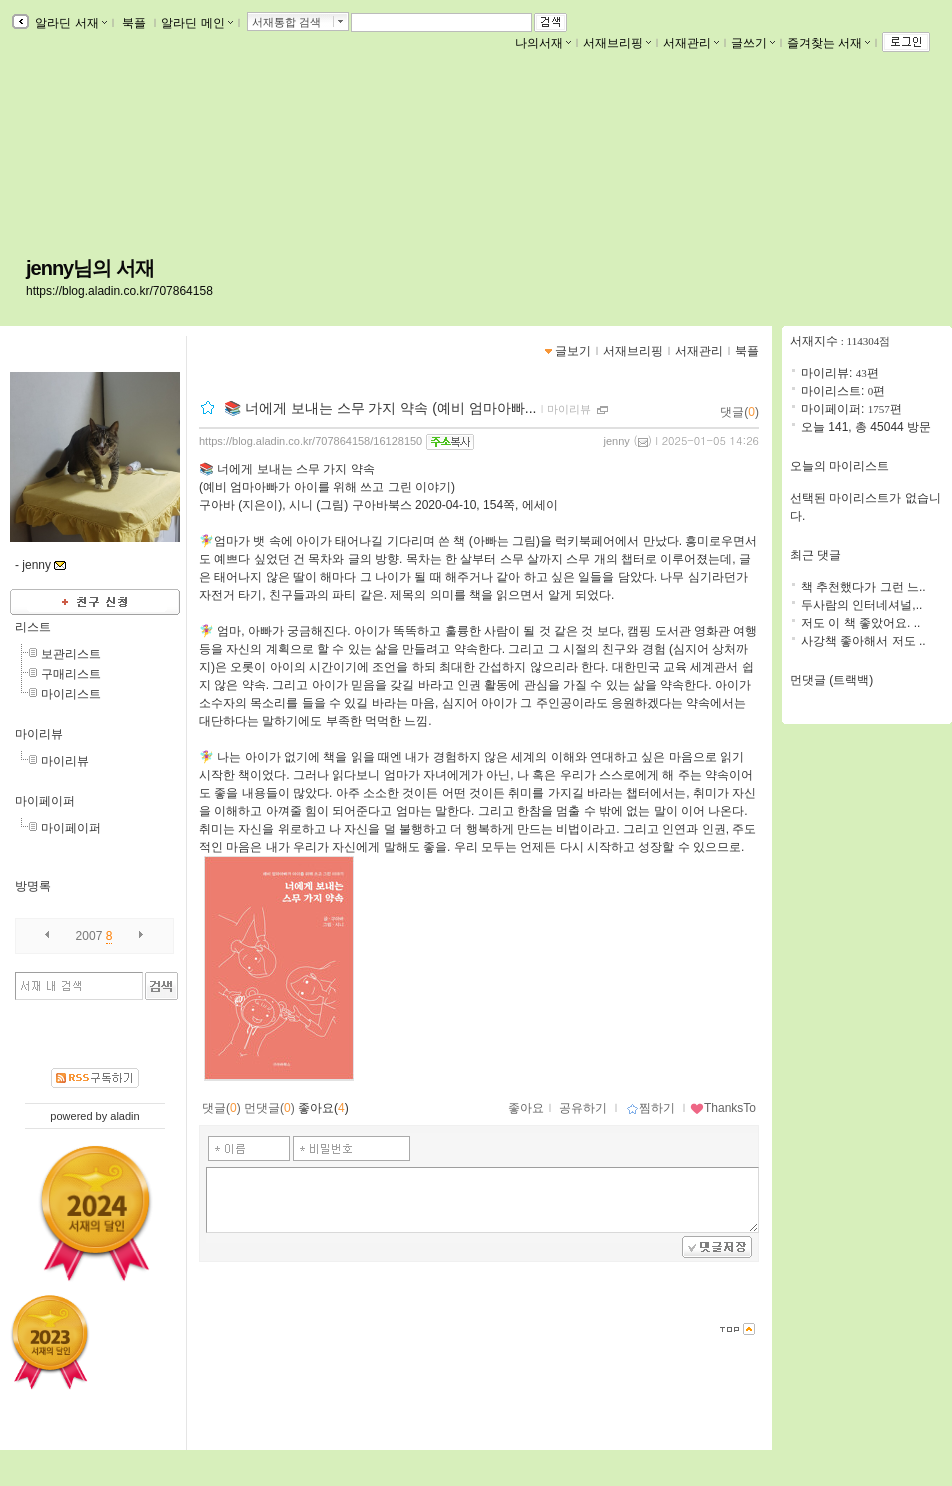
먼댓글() (269, 1108)
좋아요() (323, 1108)
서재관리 (691, 43)
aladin (124, 1116)
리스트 (33, 627)
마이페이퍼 (45, 801)
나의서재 (543, 43)
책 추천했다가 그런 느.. (863, 587)
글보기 (573, 351)
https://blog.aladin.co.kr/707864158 (119, 291)
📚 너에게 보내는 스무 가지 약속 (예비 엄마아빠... (380, 408)
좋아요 (526, 1108)
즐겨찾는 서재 (828, 43)
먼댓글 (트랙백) (831, 680)
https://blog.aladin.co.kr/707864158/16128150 (310, 441)
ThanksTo (723, 1108)
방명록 (33, 886)
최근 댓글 (815, 555)
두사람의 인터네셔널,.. (861, 605)
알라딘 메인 (196, 23)
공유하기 (583, 1108)
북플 (134, 23)
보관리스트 (71, 654)
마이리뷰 (39, 734)
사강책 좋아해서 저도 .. (863, 641)
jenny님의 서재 (90, 268)
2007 (89, 936)
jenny (617, 441)
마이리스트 (71, 694)
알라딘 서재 (69, 23)
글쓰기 (753, 43)
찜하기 (650, 1108)
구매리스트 (71, 674)
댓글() (739, 412)
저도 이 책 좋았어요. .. (860, 623)
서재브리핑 (617, 43)
